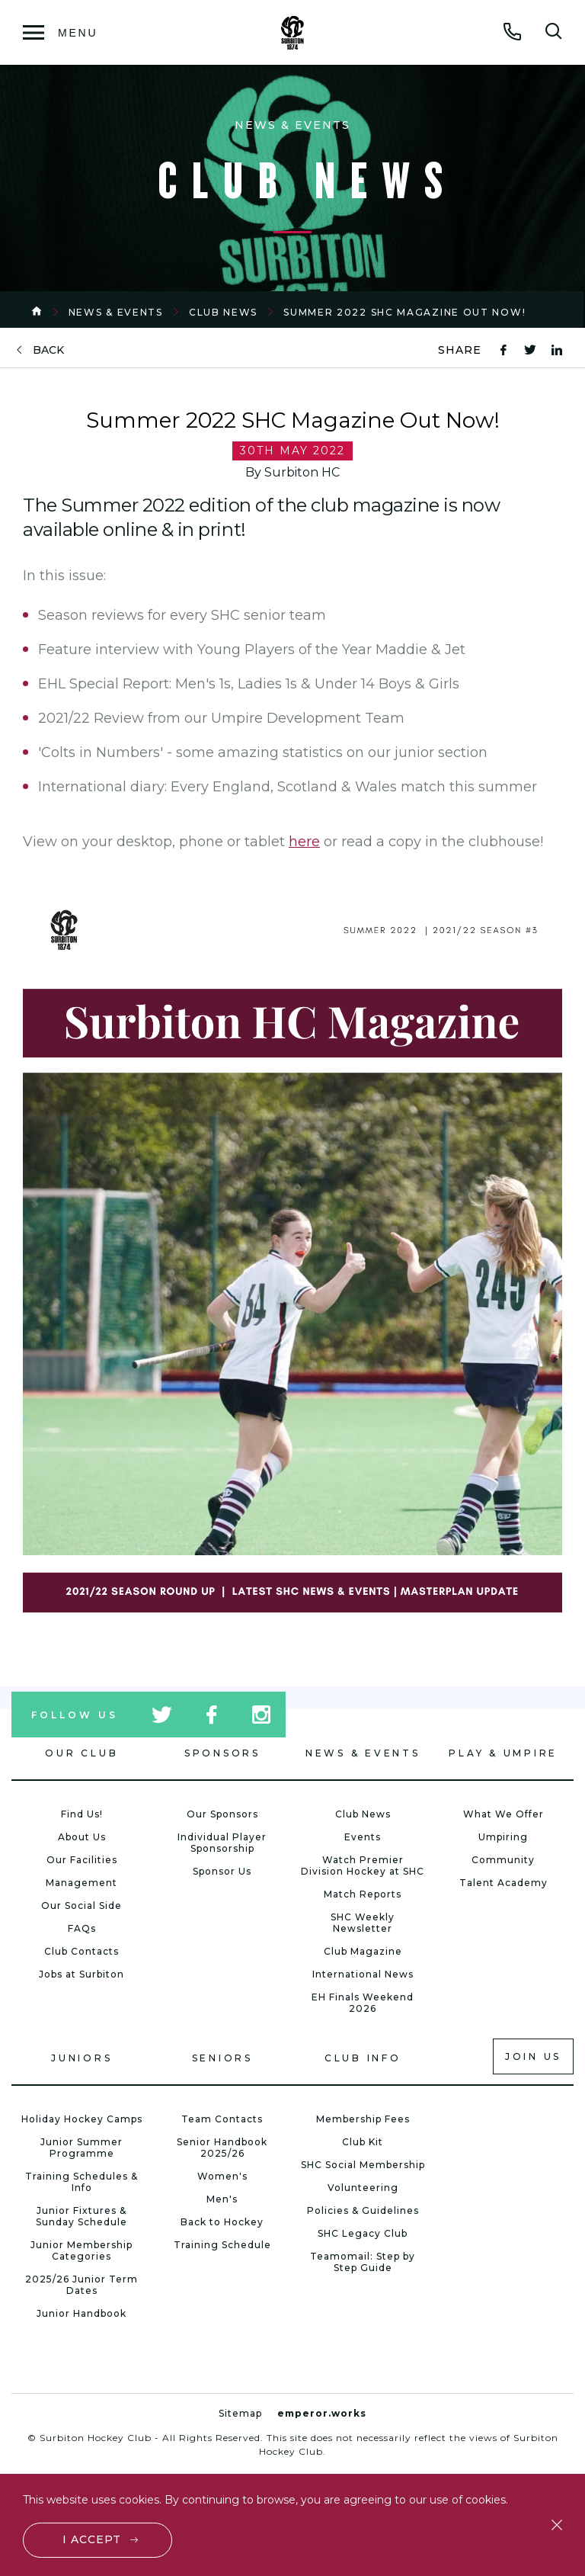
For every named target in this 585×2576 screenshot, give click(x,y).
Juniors (81, 2058)
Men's (222, 2199)
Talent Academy (503, 1882)
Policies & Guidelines (363, 2210)
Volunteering (363, 2187)
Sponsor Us (222, 1871)
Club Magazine (363, 1951)
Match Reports (362, 1894)
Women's (222, 2176)
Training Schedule (222, 2244)
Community (503, 1859)
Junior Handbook (81, 2313)
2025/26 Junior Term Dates (81, 2284)
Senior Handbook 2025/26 (222, 2147)
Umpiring (503, 1837)
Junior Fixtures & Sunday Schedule (81, 2216)
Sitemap (240, 2413)
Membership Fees (363, 2119)
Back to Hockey (222, 2222)
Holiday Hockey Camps (81, 2119)
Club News (223, 312)
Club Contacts (81, 1951)
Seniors (222, 2058)
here (304, 841)
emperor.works (321, 2413)
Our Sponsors (222, 1814)
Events (362, 1837)
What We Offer (503, 1814)
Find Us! (82, 1814)
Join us (533, 2056)
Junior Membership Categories (81, 2250)
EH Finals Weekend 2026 (363, 2002)
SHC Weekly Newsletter (363, 1922)
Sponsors (222, 1753)
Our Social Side (81, 1905)
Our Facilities (81, 1859)
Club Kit (362, 2142)
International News (363, 1974)
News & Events (116, 312)
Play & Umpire (503, 1753)
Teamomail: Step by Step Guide (362, 2261)
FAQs (82, 1928)
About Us (82, 1837)
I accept (91, 2539)
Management (81, 1882)
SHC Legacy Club (363, 2233)
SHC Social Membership (363, 2164)
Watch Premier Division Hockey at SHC (362, 1865)
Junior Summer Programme (81, 2147)
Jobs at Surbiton (81, 1974)
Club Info (362, 2058)
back (48, 350)
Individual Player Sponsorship (222, 1842)
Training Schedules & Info (81, 2181)
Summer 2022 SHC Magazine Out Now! (404, 312)
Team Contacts (222, 2119)
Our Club (81, 1753)
